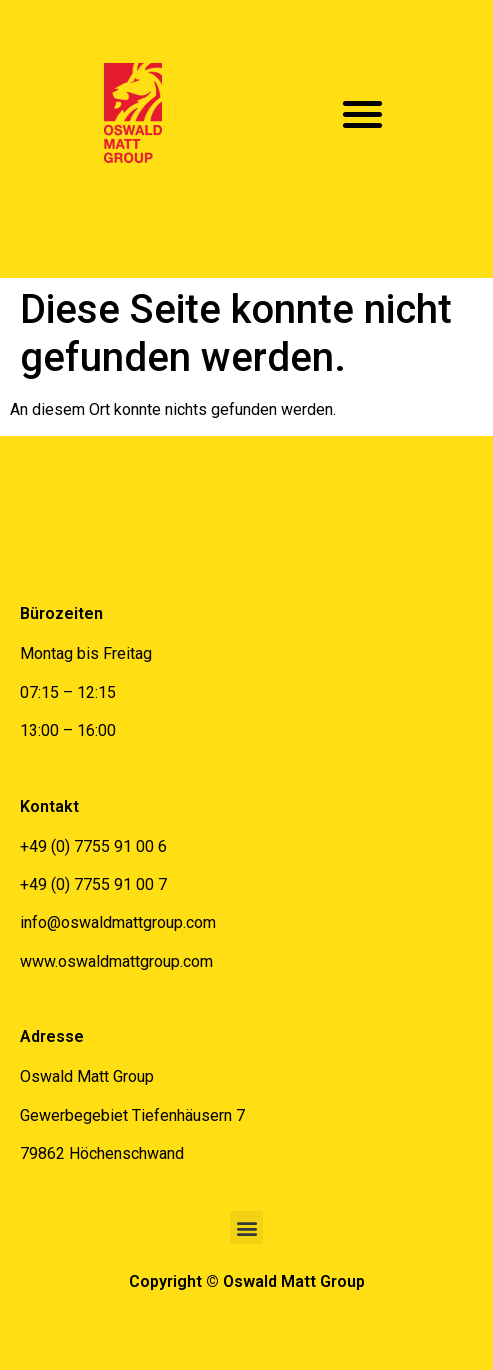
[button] (363, 113)
